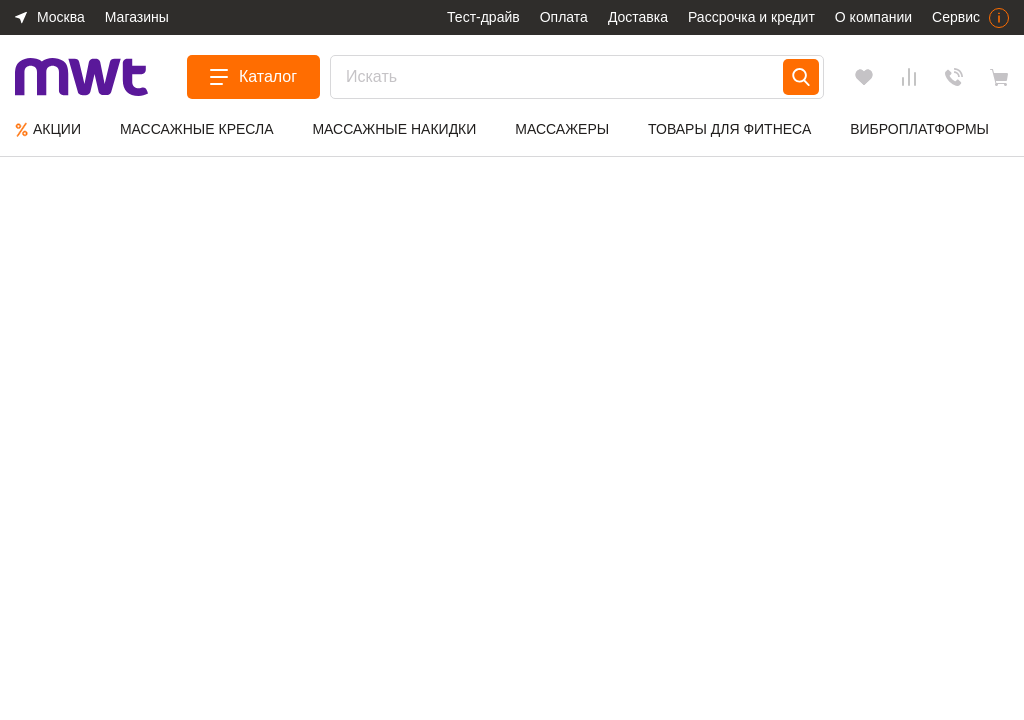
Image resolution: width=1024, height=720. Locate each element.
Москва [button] (61, 17)
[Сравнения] (909, 77)
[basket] (999, 77)
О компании (873, 17)
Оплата (564, 17)
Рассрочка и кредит (751, 17)
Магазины (137, 17)
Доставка (638, 17)
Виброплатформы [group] (919, 129)
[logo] (81, 77)
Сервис (956, 17)
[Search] (801, 77)
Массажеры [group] (562, 129)
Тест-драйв (483, 17)
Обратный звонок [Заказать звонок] (954, 77)
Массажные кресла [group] (197, 129)
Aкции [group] (48, 129)
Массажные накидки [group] (394, 129)
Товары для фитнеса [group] (729, 129)
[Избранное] (864, 77)
